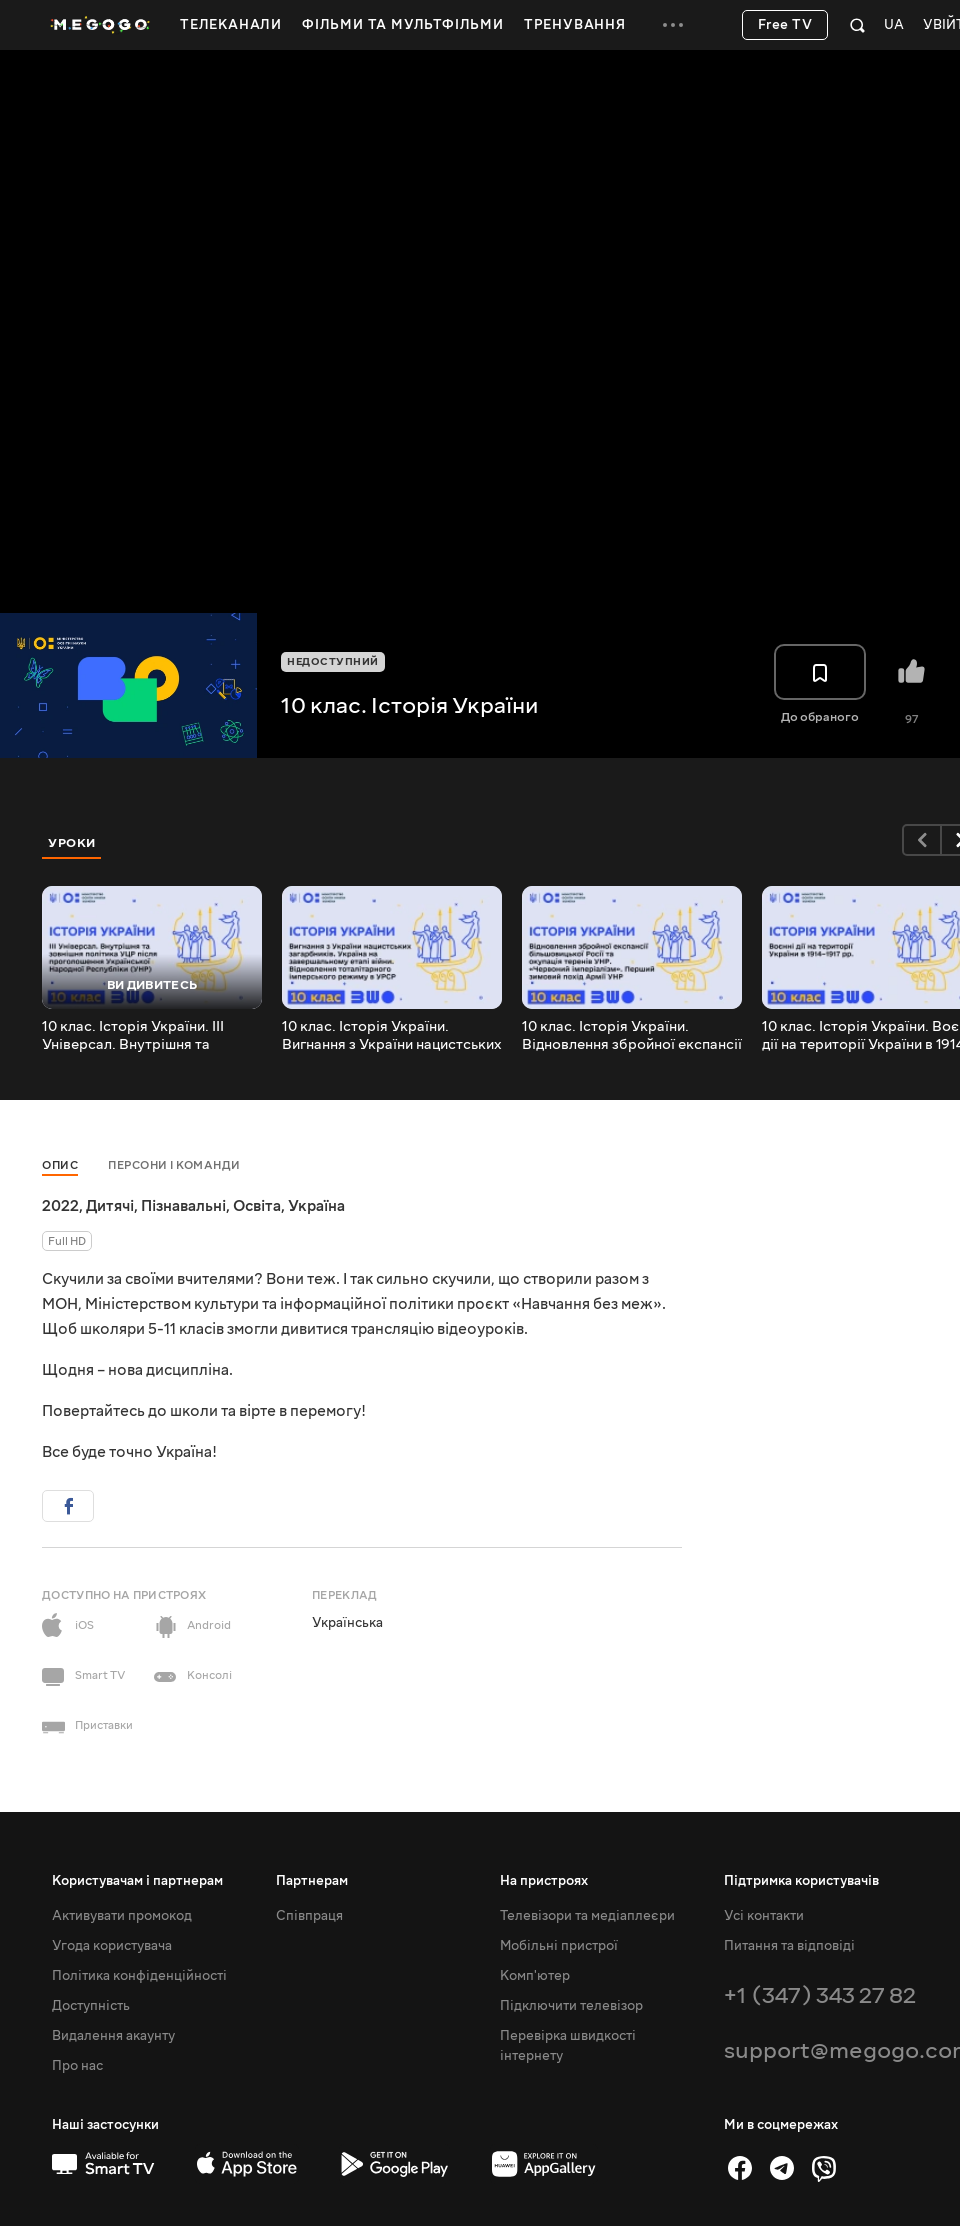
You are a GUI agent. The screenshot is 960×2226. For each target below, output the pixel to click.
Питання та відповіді (789, 1946)
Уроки (72, 843)
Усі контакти (764, 1916)
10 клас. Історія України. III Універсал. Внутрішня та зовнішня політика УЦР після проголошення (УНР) (141, 1036)
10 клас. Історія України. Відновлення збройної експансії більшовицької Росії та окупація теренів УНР (632, 1036)
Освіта (257, 1206)
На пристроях (544, 1881)
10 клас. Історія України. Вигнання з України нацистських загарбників (392, 1036)
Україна (316, 1206)
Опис (60, 1165)
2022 (60, 1206)
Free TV (785, 25)
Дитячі (110, 1206)
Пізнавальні (183, 1206)
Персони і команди (174, 1165)
